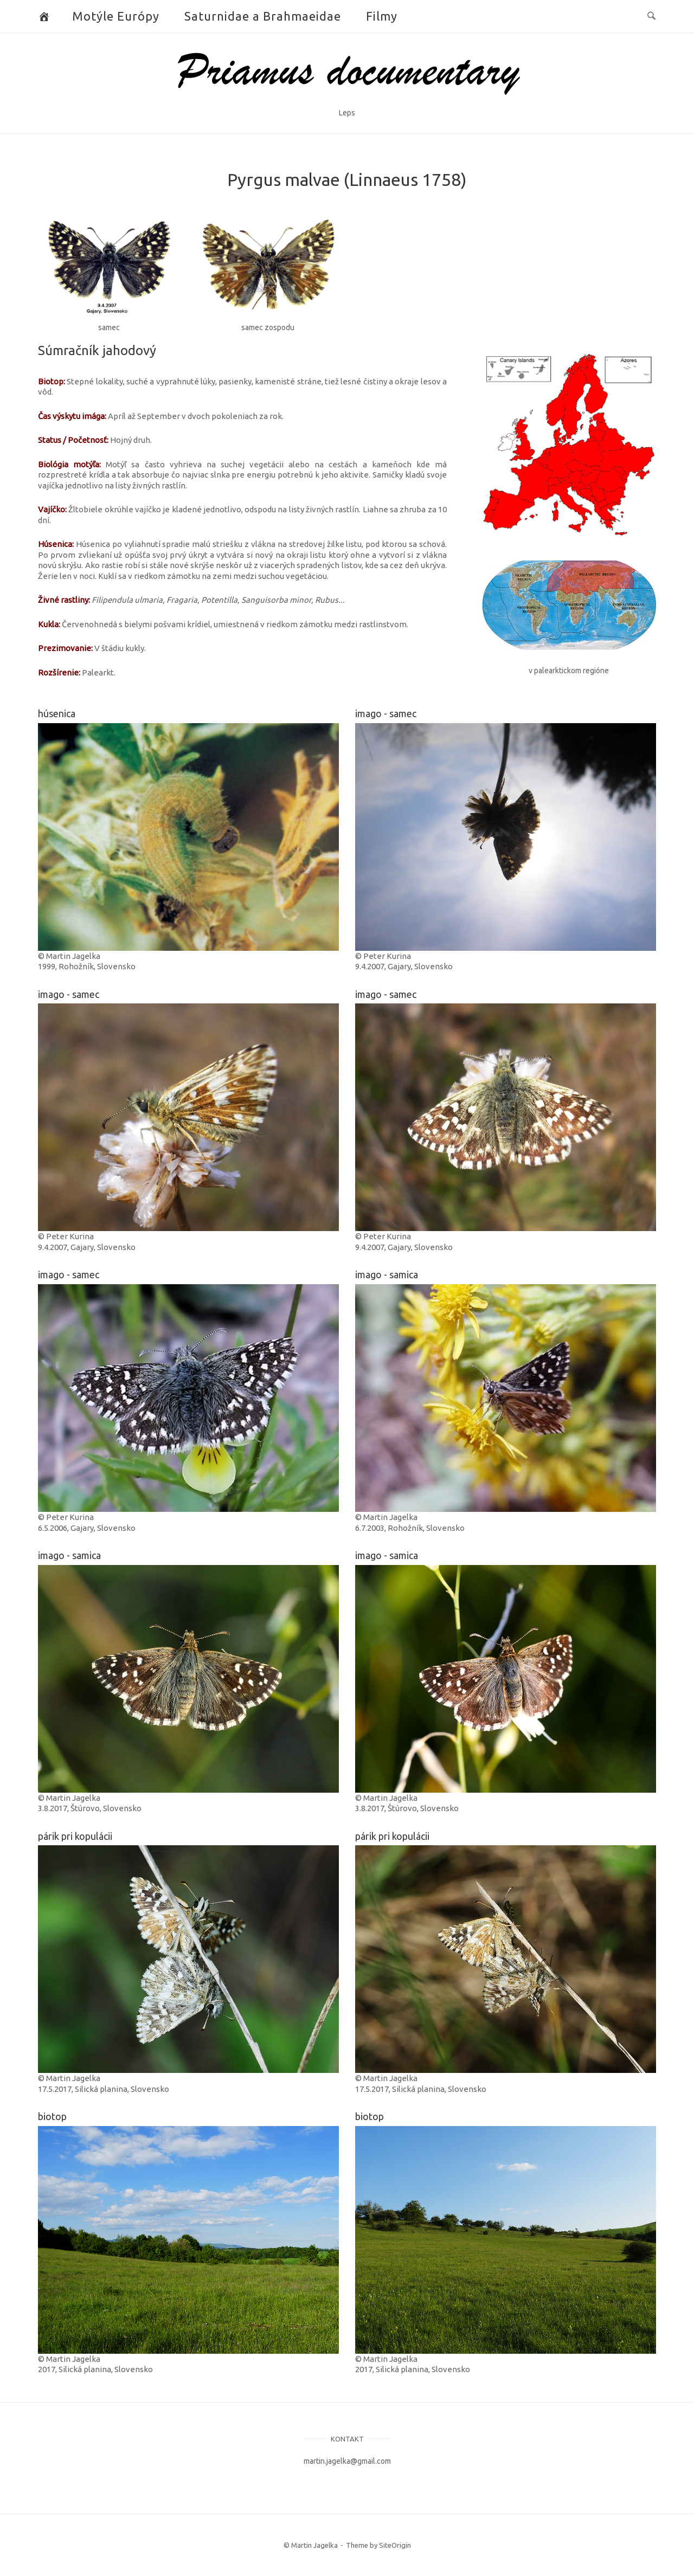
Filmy (381, 16)
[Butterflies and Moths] (44, 16)
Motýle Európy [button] (115, 16)
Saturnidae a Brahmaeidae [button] (262, 16)
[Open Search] (651, 16)
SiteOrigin (395, 2545)
